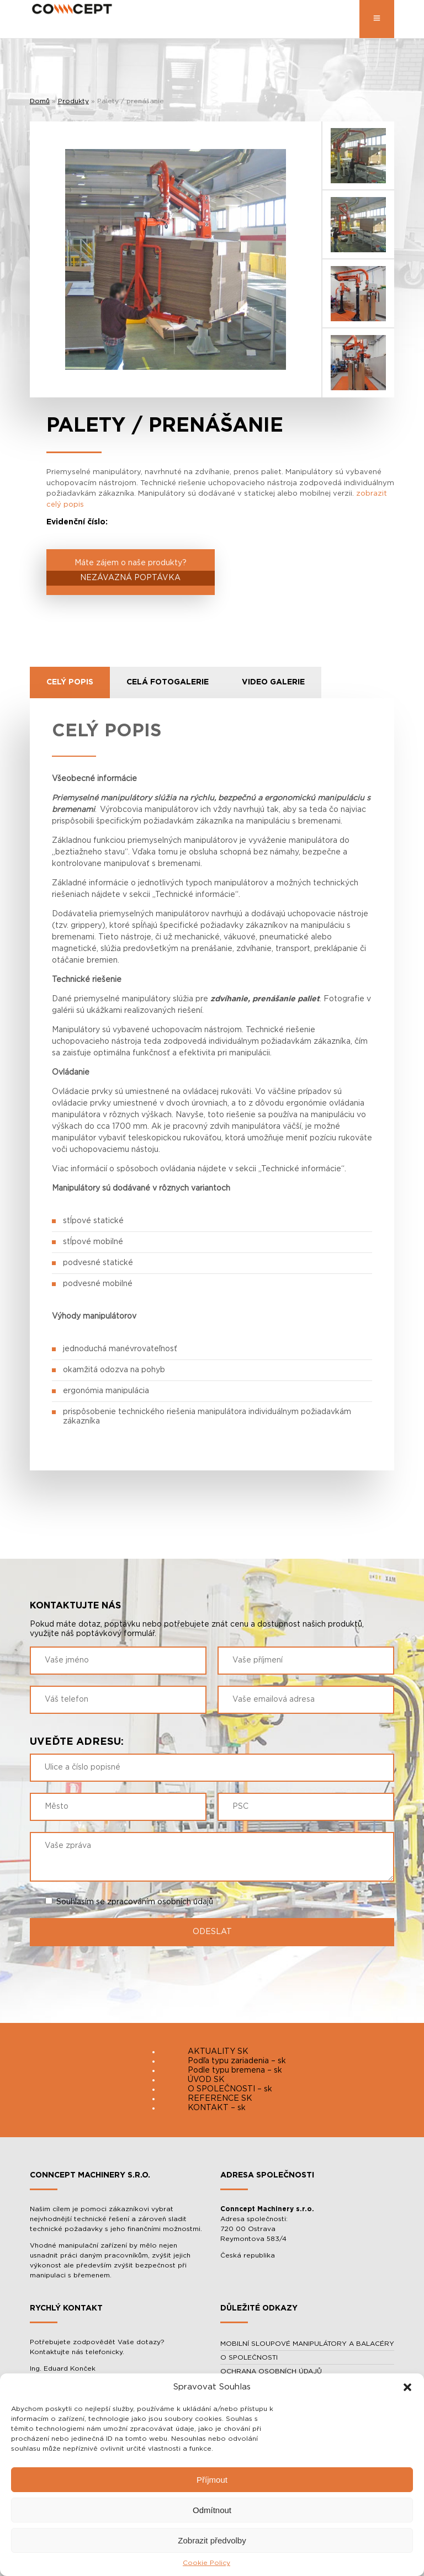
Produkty (73, 101)
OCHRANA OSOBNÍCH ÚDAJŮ (271, 2371)
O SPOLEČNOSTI (249, 2357)
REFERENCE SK (220, 2098)
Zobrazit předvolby (212, 2540)
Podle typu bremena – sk (235, 2070)
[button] (407, 2387)
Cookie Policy (206, 2562)
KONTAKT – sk (217, 2108)
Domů (40, 101)
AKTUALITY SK (218, 2052)
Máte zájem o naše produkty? (130, 572)
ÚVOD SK (206, 2080)
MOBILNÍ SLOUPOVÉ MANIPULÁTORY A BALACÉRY (307, 2343)
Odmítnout (212, 2510)
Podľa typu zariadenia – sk (237, 2061)
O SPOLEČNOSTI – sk (230, 2089)
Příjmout (212, 2479)
